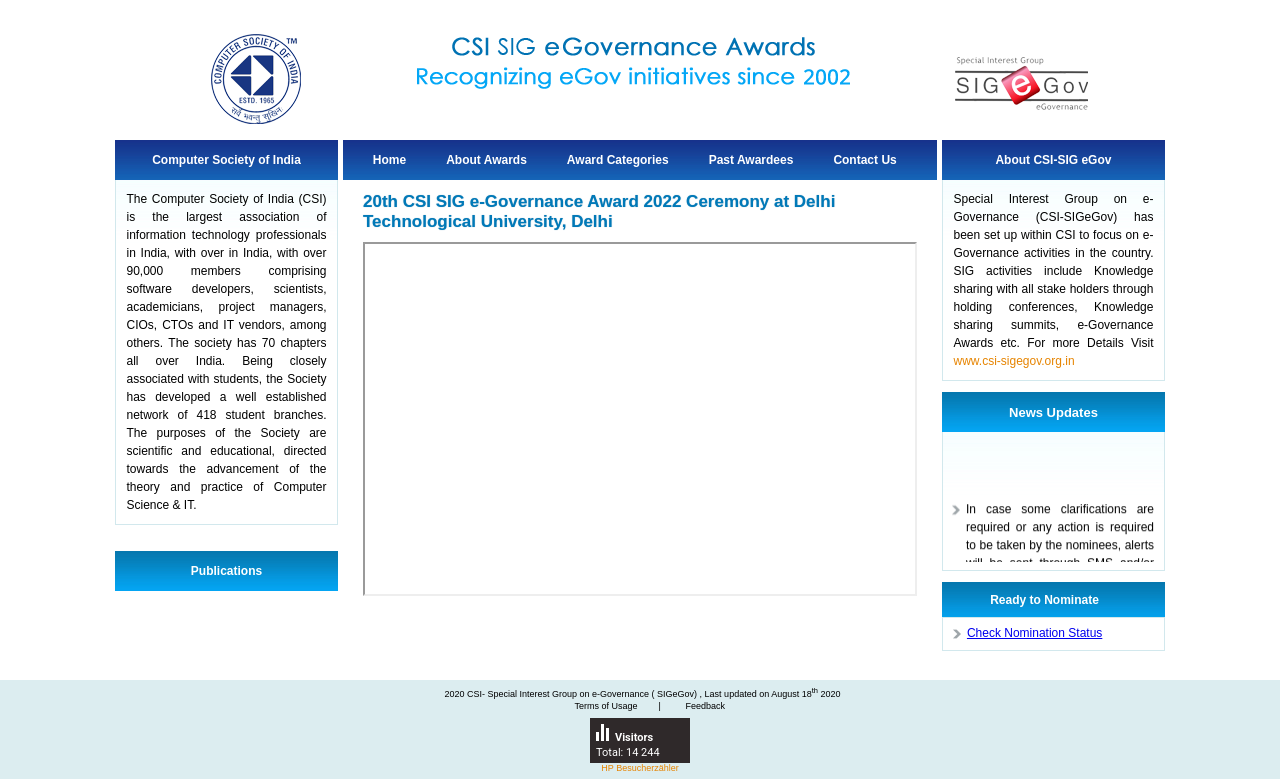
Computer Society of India (226, 160)
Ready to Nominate (1044, 600)
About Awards (486, 160)
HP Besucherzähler (639, 768)
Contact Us (864, 160)
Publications (226, 571)
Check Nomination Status (1034, 633)
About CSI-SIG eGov (1053, 160)
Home (389, 160)
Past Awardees (751, 160)
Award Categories (618, 160)
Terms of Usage (606, 706)
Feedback (705, 706)
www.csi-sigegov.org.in (1013, 361)
